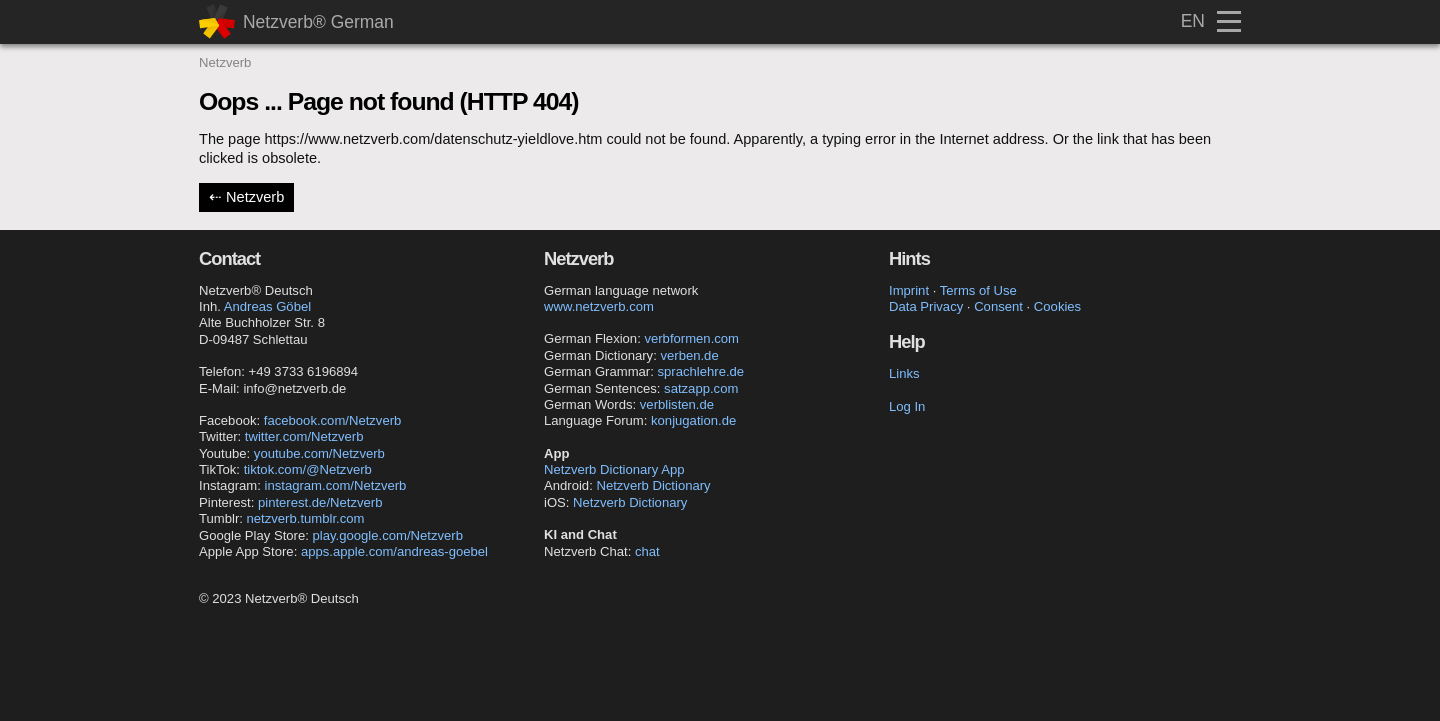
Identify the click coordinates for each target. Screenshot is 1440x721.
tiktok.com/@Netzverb (308, 469)
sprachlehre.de (701, 371)
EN (1193, 21)
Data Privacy (926, 306)
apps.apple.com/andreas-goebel (394, 551)
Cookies (1057, 306)
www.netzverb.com (599, 306)
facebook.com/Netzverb (333, 420)
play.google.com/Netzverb (388, 535)
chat (647, 551)
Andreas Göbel (267, 306)
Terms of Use (978, 290)
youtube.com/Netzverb (319, 453)
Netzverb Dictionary (653, 485)
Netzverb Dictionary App (614, 469)
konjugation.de (693, 420)
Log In (907, 406)
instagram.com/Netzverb (336, 485)
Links (904, 373)
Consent (998, 306)
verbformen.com (691, 338)
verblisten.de (677, 404)
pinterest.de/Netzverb (320, 502)
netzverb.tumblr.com (306, 518)
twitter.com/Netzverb (304, 436)
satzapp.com (701, 388)
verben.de (689, 355)
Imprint (909, 290)
